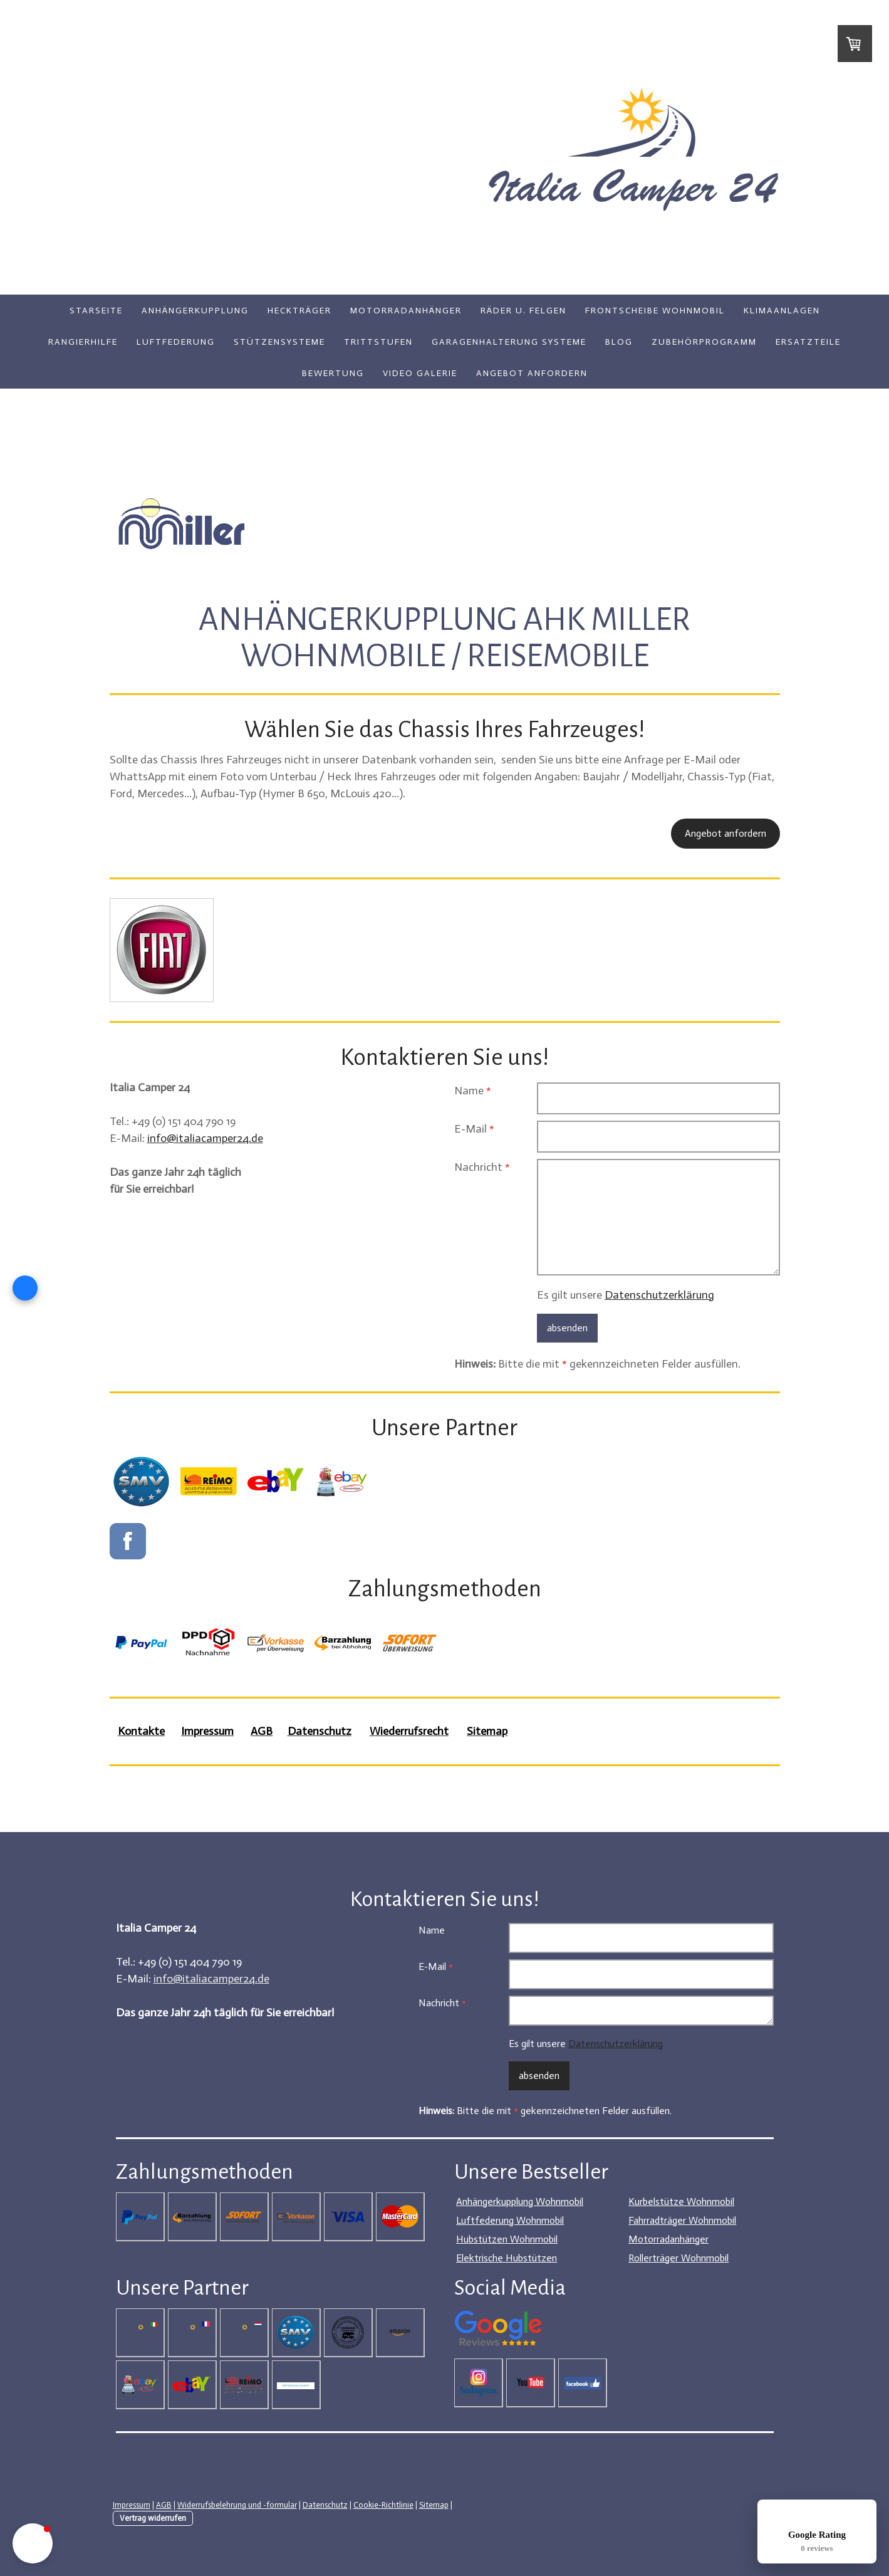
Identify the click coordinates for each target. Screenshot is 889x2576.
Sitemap (434, 2505)
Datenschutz (325, 2505)
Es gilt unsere (625, 1295)
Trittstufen (378, 342)
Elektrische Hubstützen (506, 2258)
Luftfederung (176, 342)
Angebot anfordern (532, 373)
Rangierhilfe (83, 342)
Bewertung (333, 373)
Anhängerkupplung (195, 310)
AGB (164, 2505)
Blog (619, 342)
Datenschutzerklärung (659, 1295)
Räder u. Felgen (523, 310)
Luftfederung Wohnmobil (510, 2220)
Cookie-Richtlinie (383, 2505)
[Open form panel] (25, 1288)
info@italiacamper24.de (205, 1138)
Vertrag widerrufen (153, 2518)
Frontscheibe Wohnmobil (655, 310)
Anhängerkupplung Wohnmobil (519, 2201)
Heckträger (299, 310)
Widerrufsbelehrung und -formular (237, 2505)
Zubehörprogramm (704, 342)
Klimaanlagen (782, 310)
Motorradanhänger (406, 310)
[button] (33, 2543)
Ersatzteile (808, 342)
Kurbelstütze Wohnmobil (681, 2201)
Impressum (131, 2505)
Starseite (96, 310)
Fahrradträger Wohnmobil (682, 2220)
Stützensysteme (279, 342)
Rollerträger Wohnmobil (678, 2258)
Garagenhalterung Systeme (509, 342)
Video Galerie (420, 373)
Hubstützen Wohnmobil (507, 2239)
